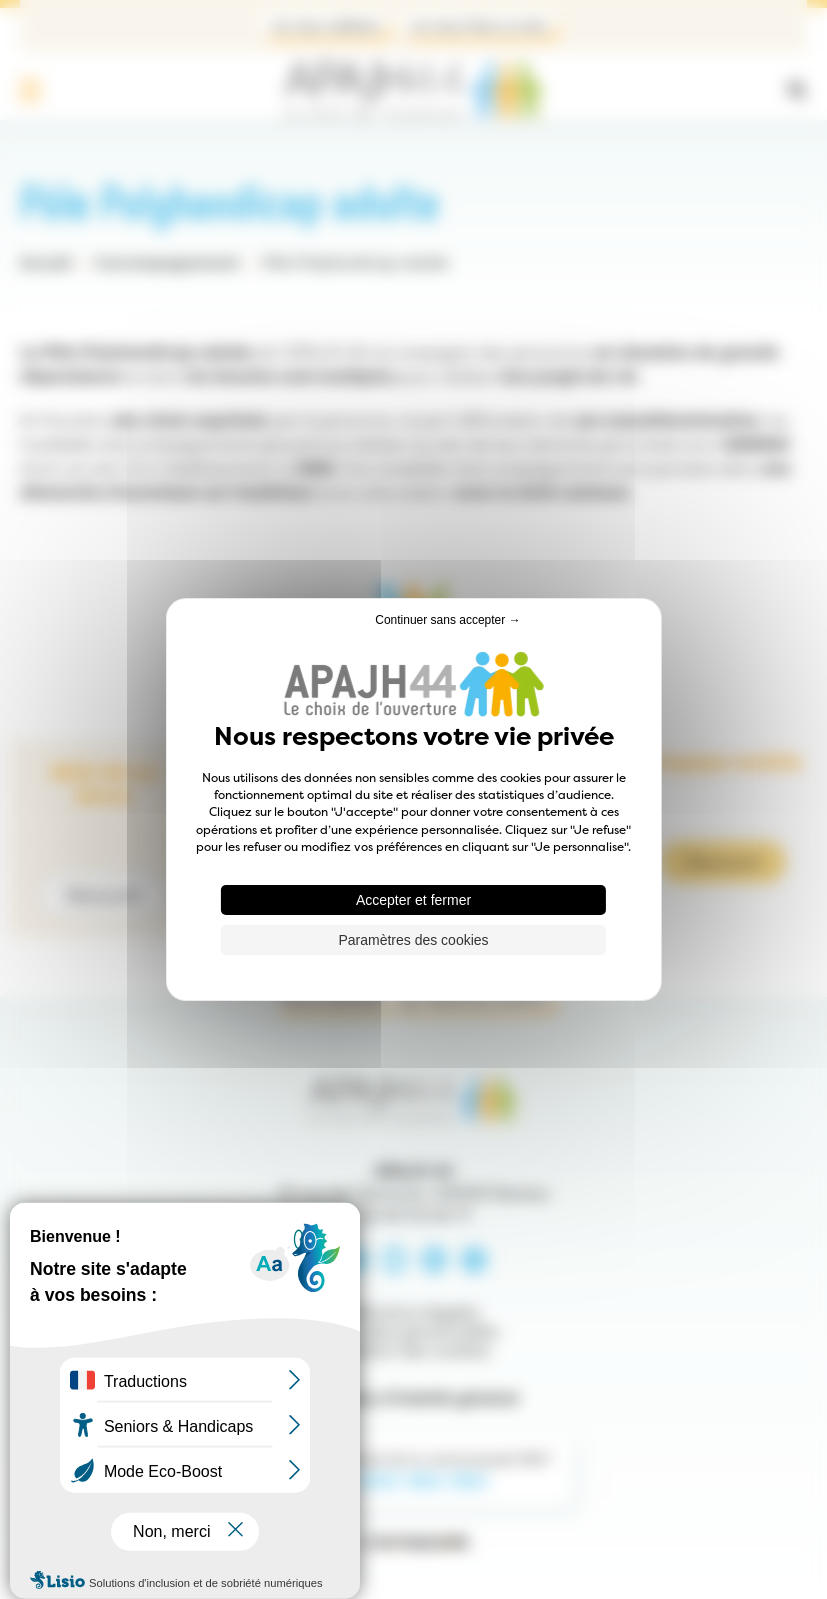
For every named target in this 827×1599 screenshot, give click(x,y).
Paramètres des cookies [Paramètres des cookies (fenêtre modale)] (413, 940)
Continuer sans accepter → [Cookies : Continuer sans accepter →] (447, 620)
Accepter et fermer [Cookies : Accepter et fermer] (413, 900)
